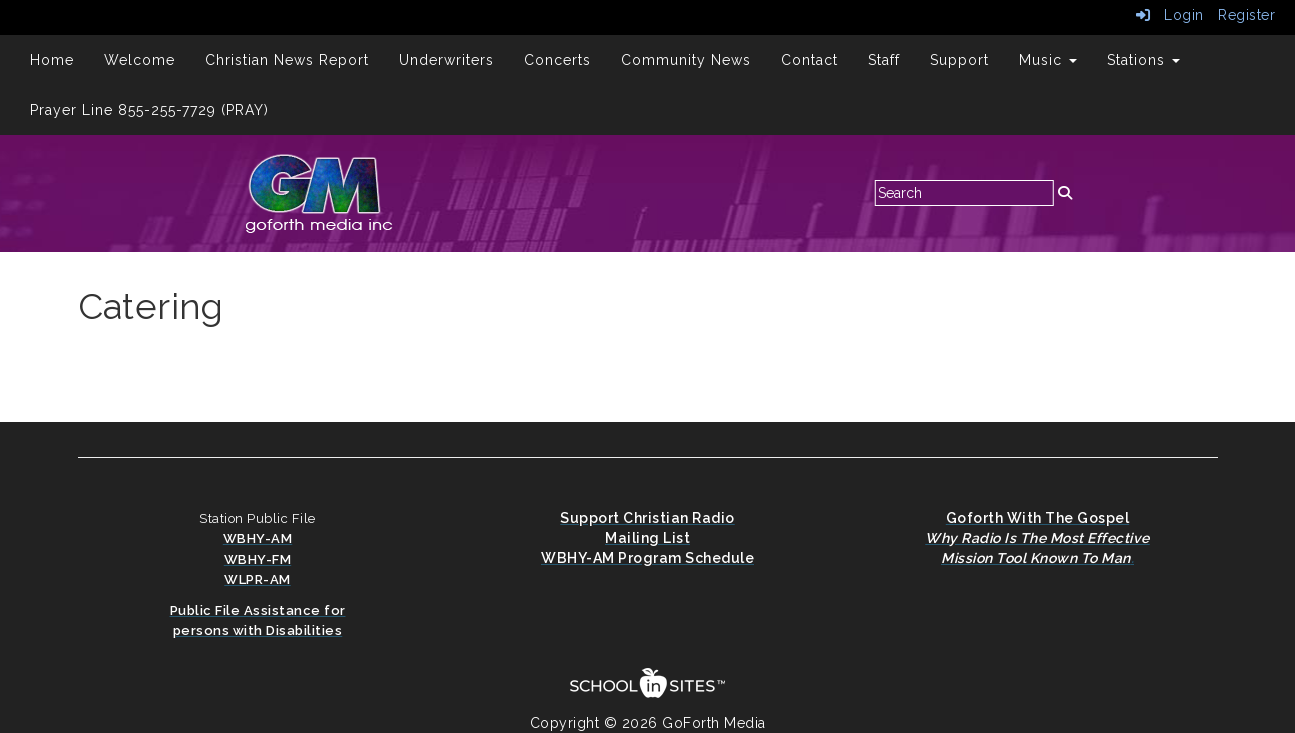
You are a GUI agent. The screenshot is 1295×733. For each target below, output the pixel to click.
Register (1246, 15)
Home (52, 60)
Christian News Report (287, 60)
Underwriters (446, 60)
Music (1048, 60)
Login (1170, 15)
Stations (1143, 60)
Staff (884, 60)
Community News (686, 60)
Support (959, 60)
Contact (809, 60)
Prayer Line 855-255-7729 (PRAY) (149, 110)
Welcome (139, 60)
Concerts (557, 60)
